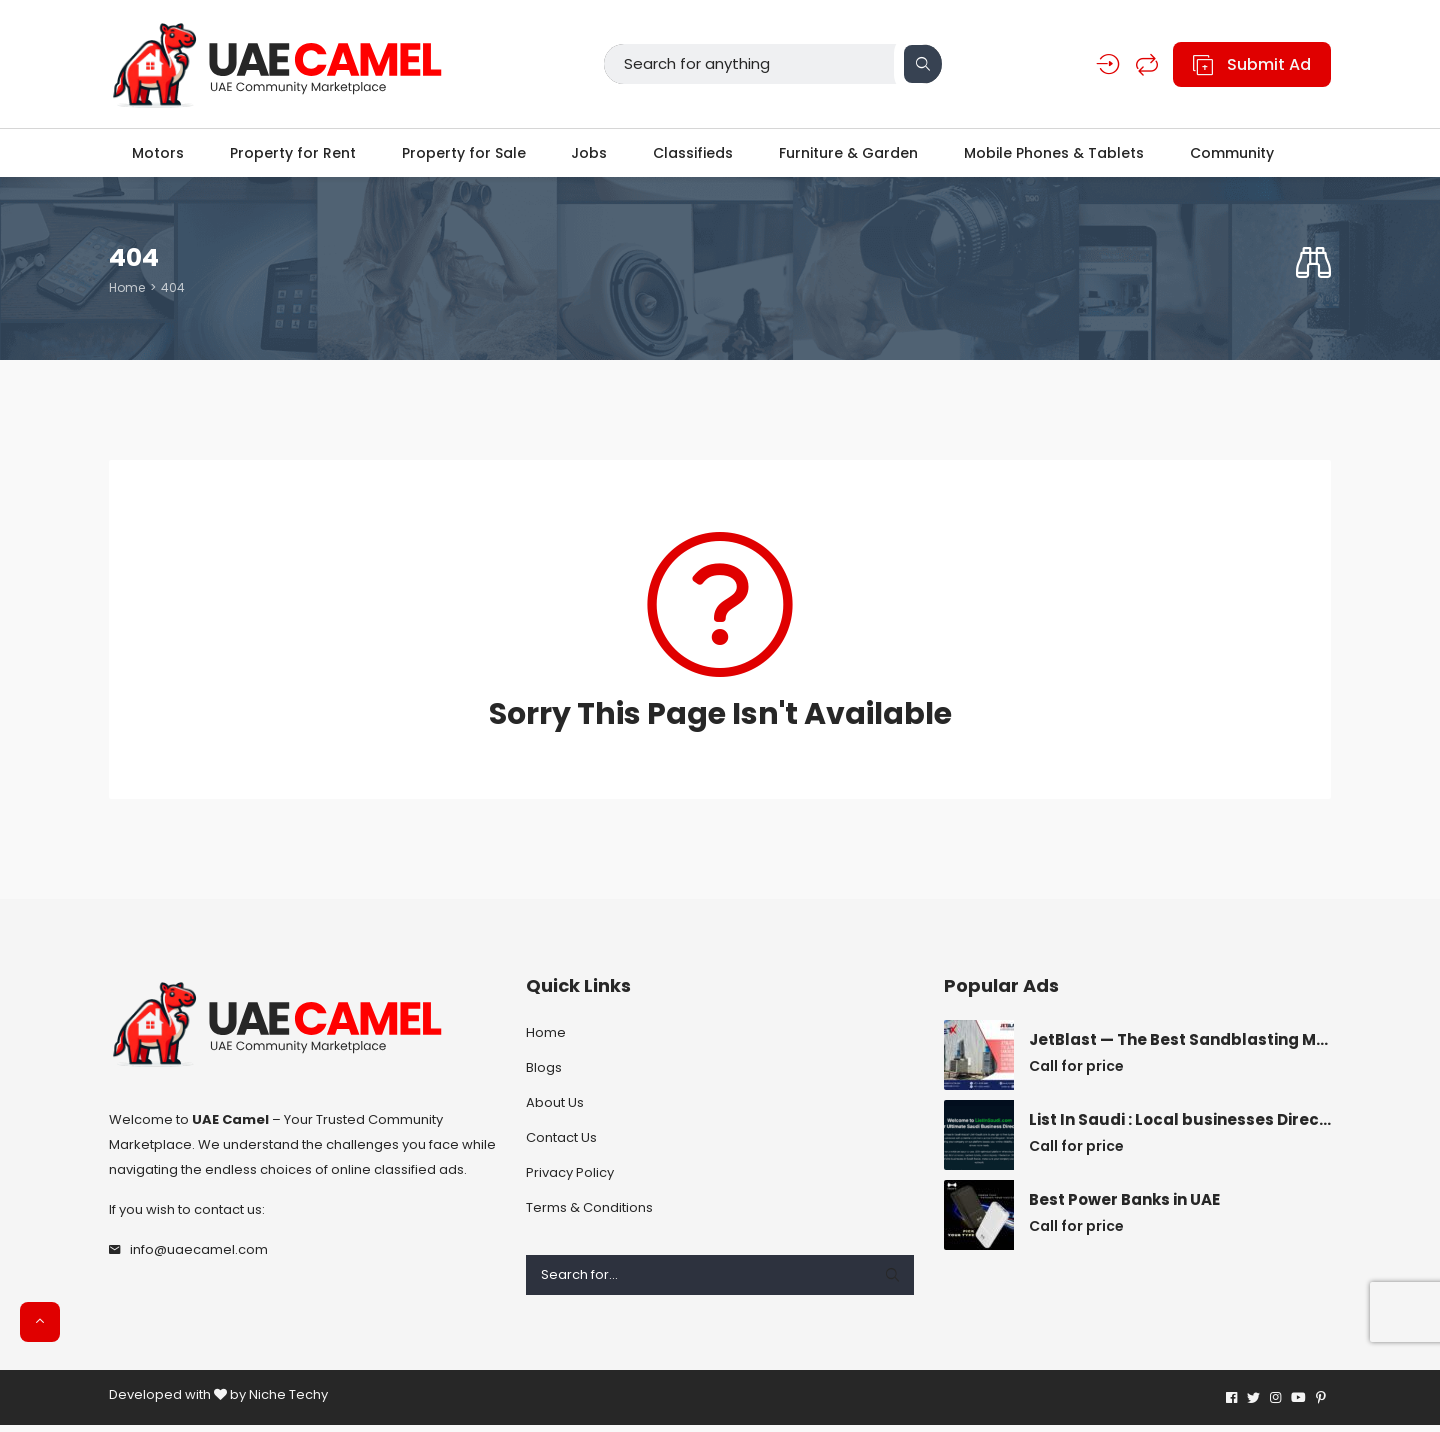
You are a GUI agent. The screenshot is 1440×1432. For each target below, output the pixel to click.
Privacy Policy (570, 1179)
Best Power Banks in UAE (1124, 1207)
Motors (153, 156)
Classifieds (695, 156)
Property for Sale (462, 156)
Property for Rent (289, 156)
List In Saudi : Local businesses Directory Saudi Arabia (1180, 1127)
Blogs (544, 1074)
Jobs (589, 156)
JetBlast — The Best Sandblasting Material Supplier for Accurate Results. (1180, 1047)
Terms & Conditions (589, 1214)
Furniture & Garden (852, 156)
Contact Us (561, 1144)
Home (127, 294)
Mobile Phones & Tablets (1059, 156)
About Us (555, 1109)
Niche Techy (288, 1401)
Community (1239, 156)
